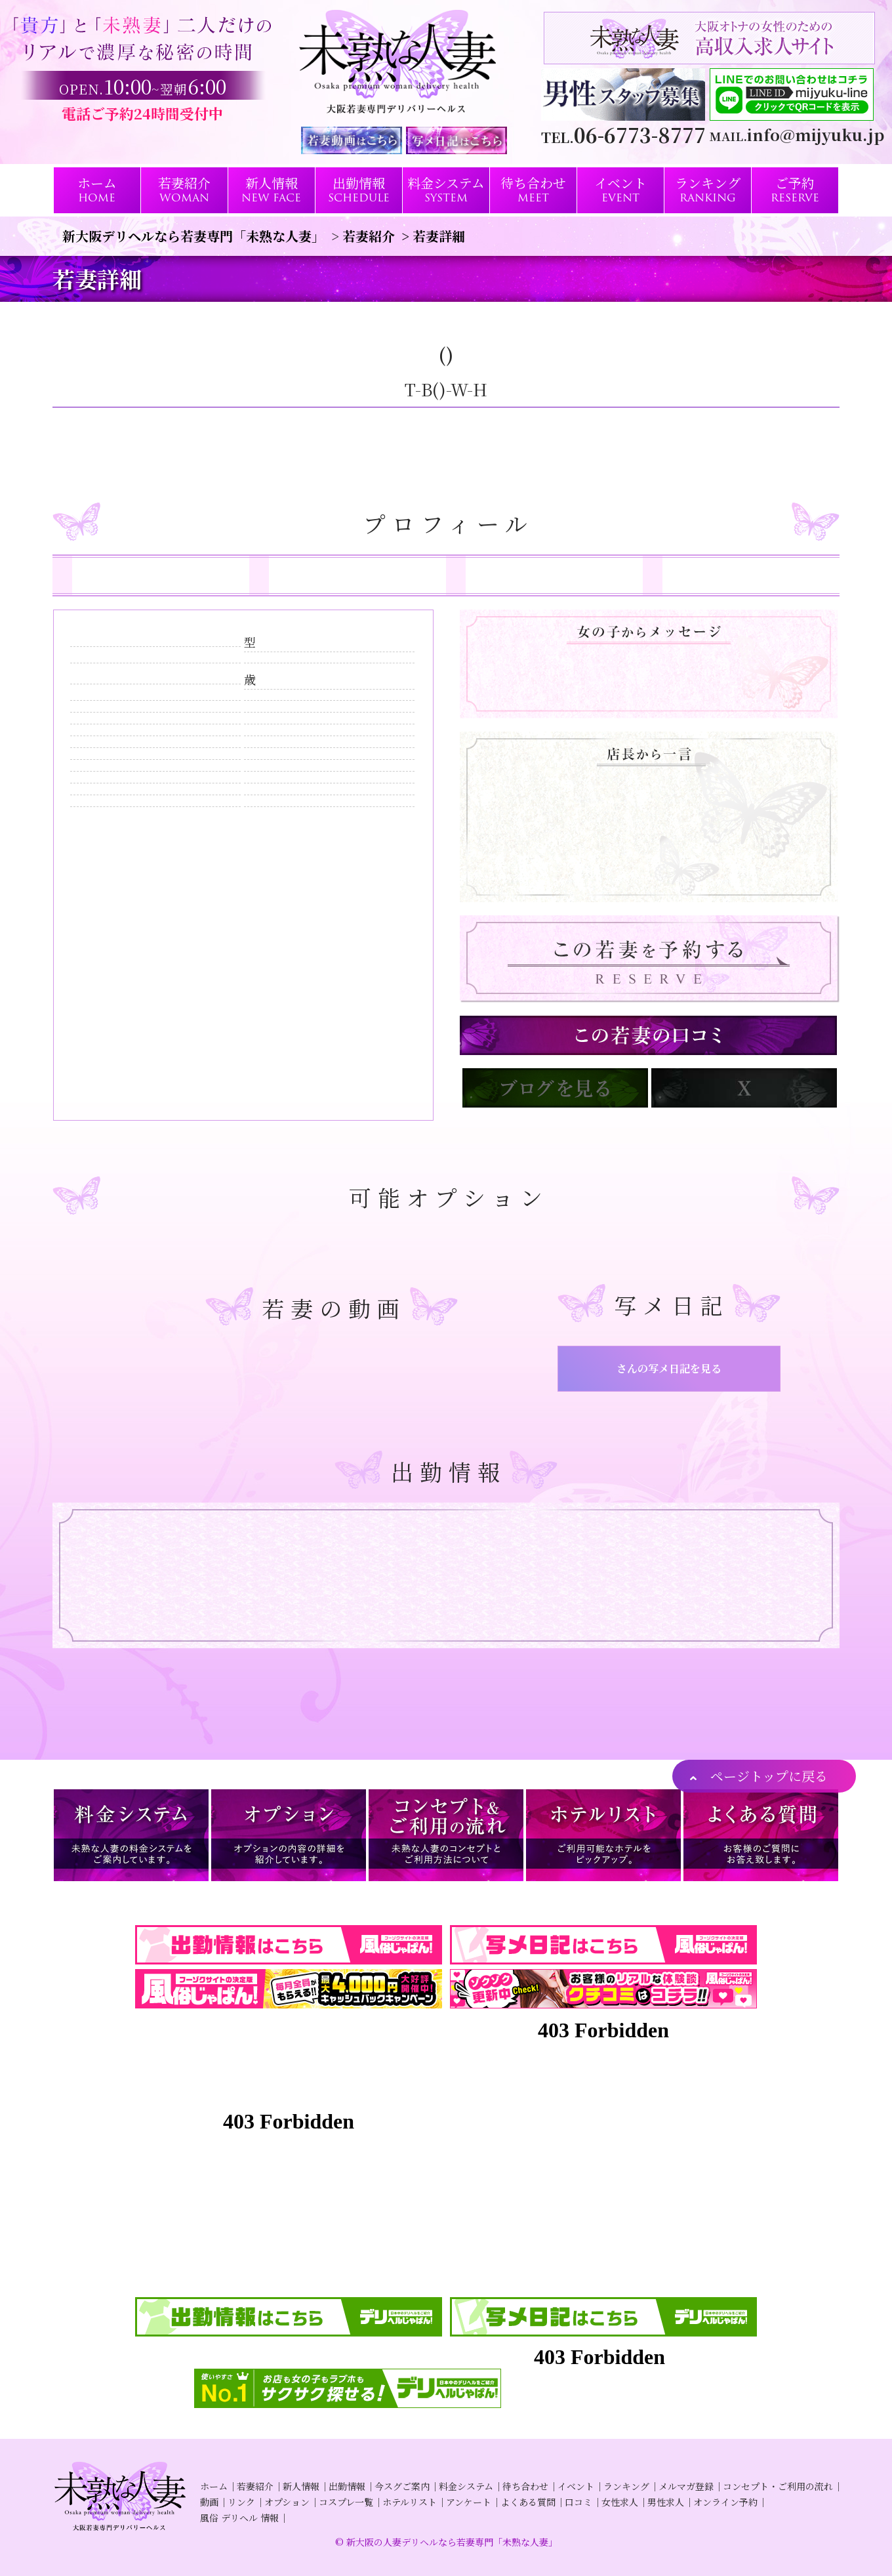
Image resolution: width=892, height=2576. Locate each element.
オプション (287, 2501)
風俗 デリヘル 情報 (239, 2517)
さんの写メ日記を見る (669, 1368)
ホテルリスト (409, 2501)
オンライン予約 (725, 2501)
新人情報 (301, 2486)
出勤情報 (347, 2486)
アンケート (468, 2501)
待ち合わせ (525, 2486)
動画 (209, 2501)
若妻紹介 (255, 2486)
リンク (241, 2501)
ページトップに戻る (769, 1775)
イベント (576, 2486)
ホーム (214, 2486)
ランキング (626, 2486)
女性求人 (619, 2501)
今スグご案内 (402, 2486)
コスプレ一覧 (346, 2501)
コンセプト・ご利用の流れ (778, 2486)
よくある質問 (528, 2501)
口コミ (578, 2501)
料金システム (466, 2486)
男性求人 (665, 2501)
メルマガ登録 (686, 2486)
